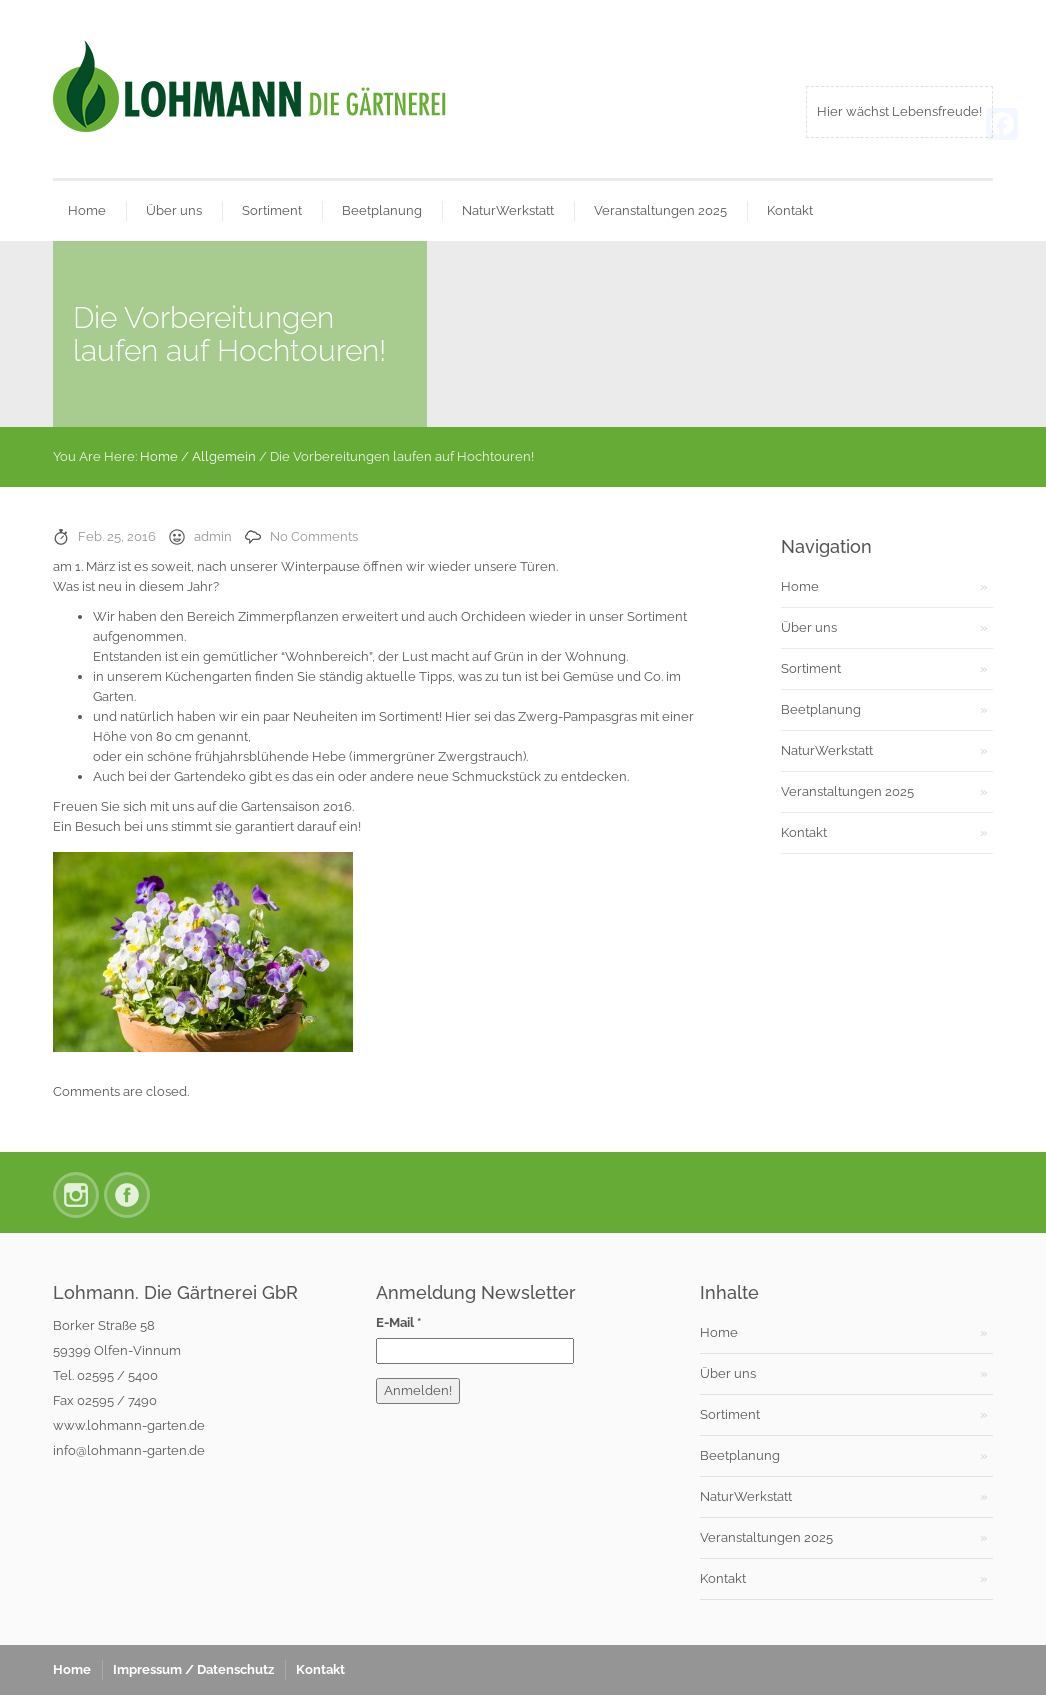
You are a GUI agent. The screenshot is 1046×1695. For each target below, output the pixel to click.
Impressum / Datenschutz (193, 1669)
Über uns (174, 210)
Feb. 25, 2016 (117, 536)
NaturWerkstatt (508, 210)
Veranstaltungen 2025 (660, 210)
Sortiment (272, 210)
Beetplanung (382, 210)
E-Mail (398, 1322)
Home (87, 210)
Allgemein (224, 456)
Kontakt (790, 210)
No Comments (314, 536)
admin (213, 536)
